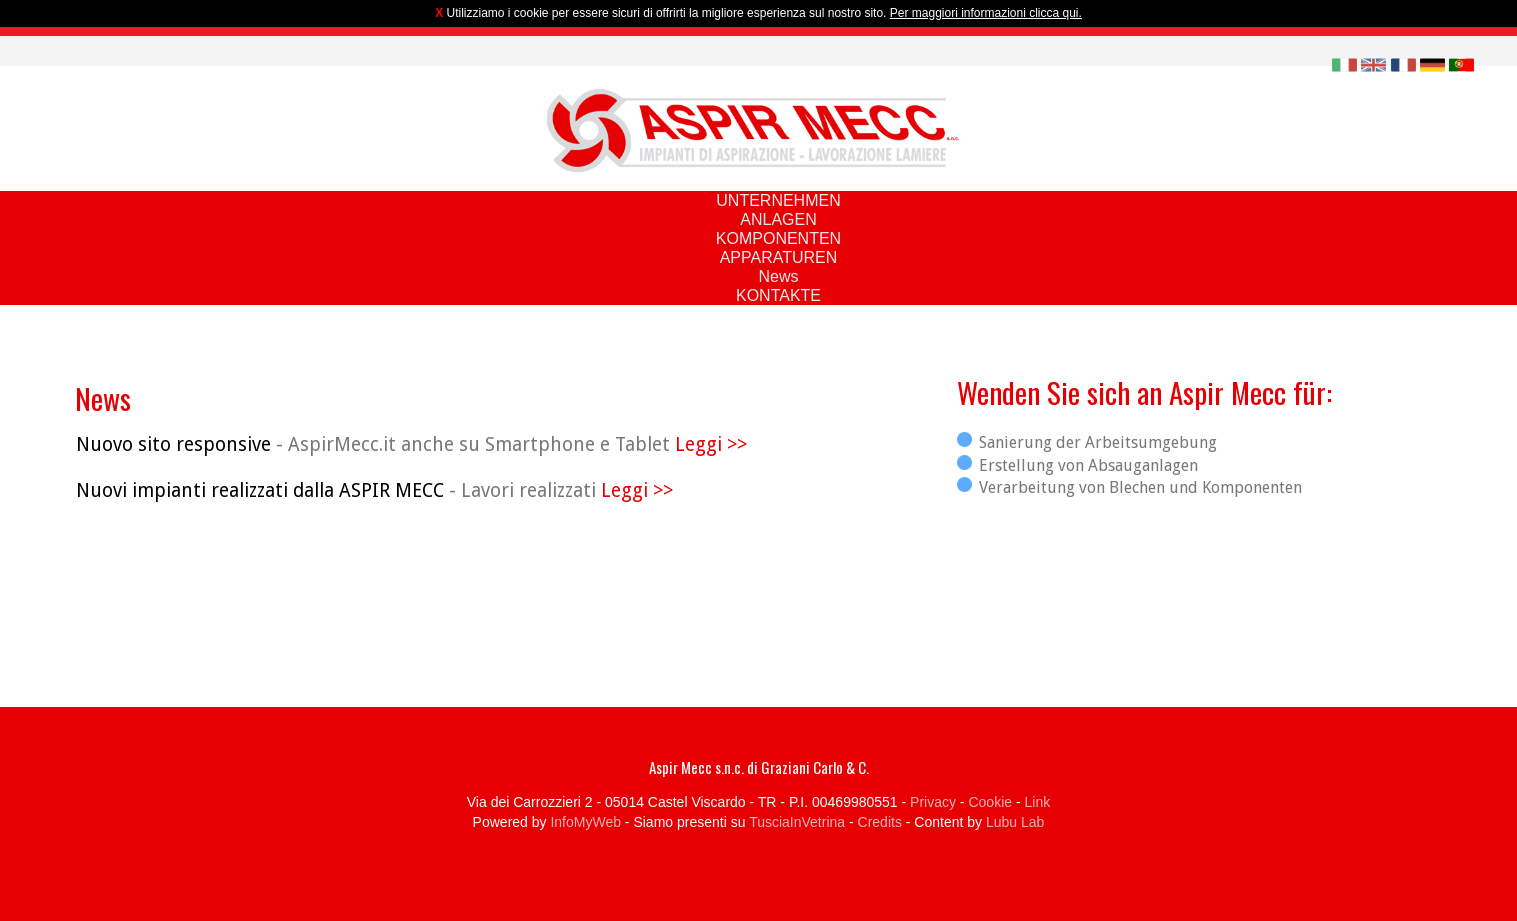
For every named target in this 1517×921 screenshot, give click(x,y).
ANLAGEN (778, 219)
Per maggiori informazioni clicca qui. (986, 13)
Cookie (990, 802)
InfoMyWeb (585, 822)
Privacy (933, 802)
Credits (880, 822)
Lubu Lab (1015, 822)
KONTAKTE (778, 295)
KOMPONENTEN (778, 238)
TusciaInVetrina (797, 822)
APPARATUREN (779, 257)
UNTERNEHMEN (778, 200)
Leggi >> (711, 444)
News (778, 276)
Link (1038, 802)
